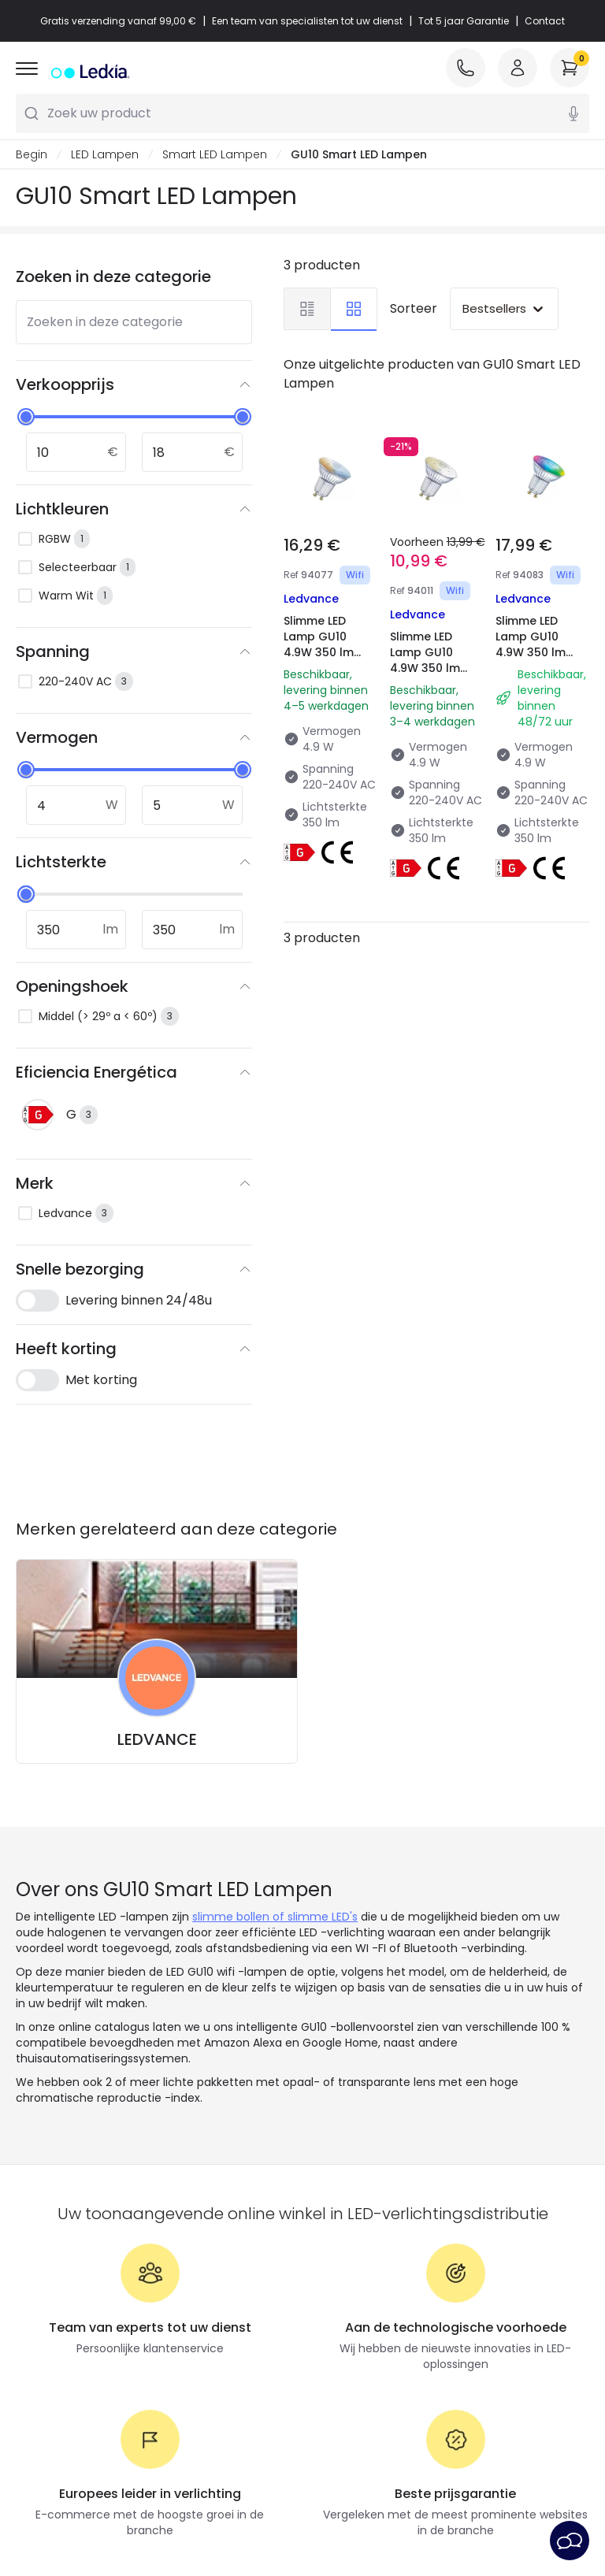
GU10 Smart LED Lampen (359, 154)
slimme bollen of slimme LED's (275, 1917)
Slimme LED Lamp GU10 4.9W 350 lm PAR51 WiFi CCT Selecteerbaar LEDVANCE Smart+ (326, 668)
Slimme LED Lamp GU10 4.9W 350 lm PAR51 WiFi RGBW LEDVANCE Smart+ (531, 668)
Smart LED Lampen (214, 154)
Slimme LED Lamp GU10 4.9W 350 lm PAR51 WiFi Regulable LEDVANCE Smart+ (425, 684)
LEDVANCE (157, 1739)
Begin (31, 154)
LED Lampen (105, 154)
